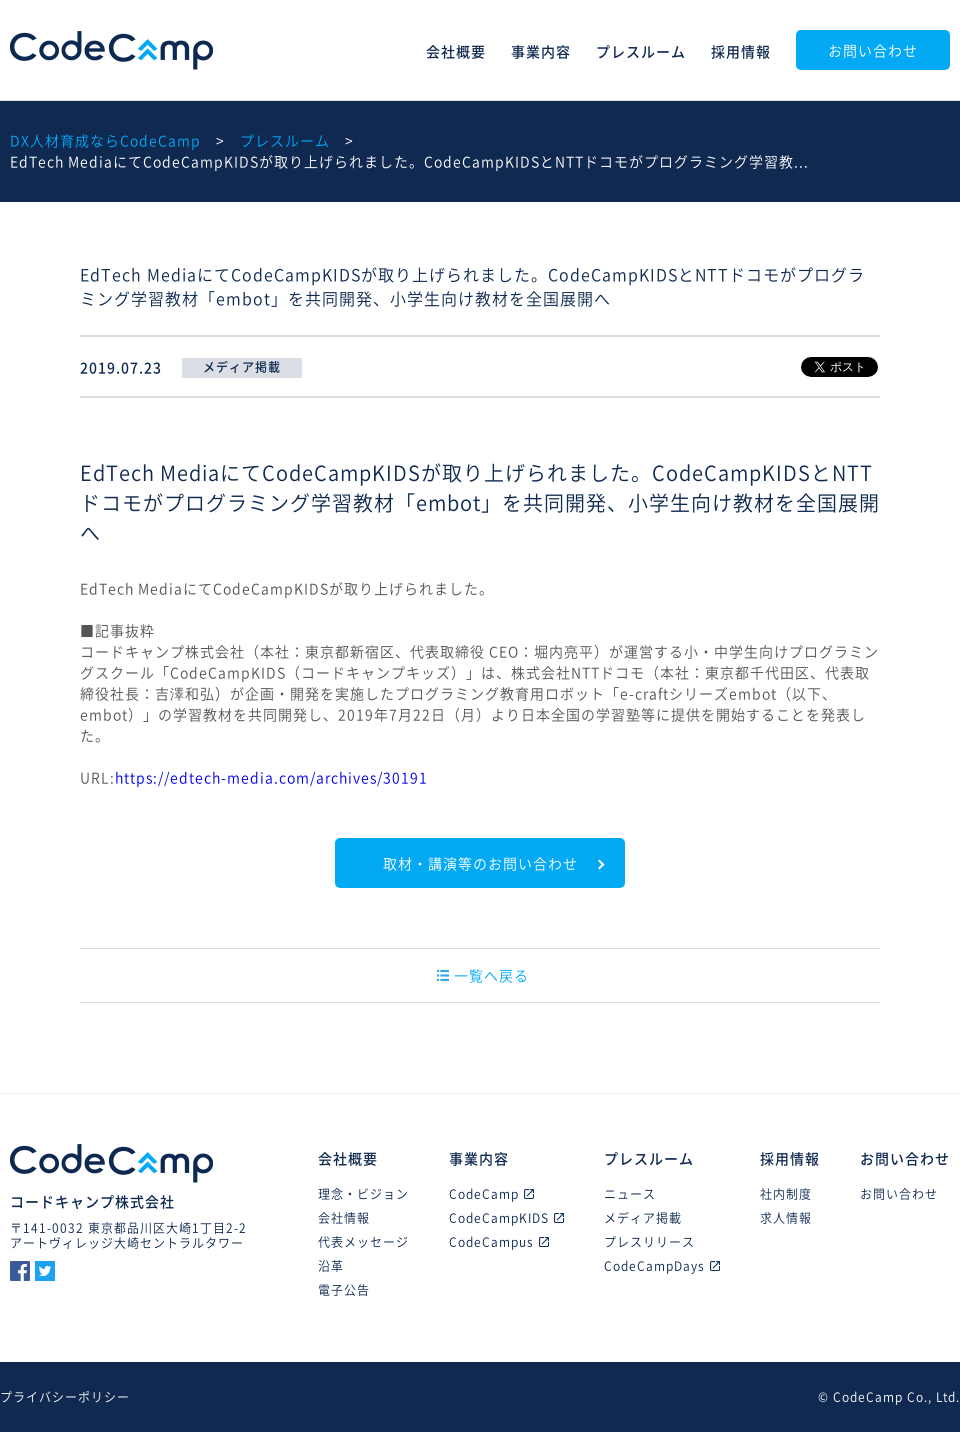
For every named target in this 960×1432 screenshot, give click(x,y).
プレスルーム (641, 51)
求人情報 (786, 1218)
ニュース (630, 1194)
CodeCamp (111, 50)
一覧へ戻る (483, 975)
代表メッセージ (363, 1242)
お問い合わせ (873, 50)
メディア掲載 (643, 1218)
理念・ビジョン (363, 1194)
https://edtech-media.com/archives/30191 (271, 777)
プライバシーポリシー (65, 1397)
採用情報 (741, 51)
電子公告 (344, 1290)
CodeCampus (499, 1242)
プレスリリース (649, 1242)
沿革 (331, 1266)
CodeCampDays (662, 1266)
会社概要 (456, 51)
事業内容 (541, 51)
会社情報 (344, 1218)
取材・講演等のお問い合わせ (480, 863)
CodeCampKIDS (506, 1218)
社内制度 (786, 1194)
